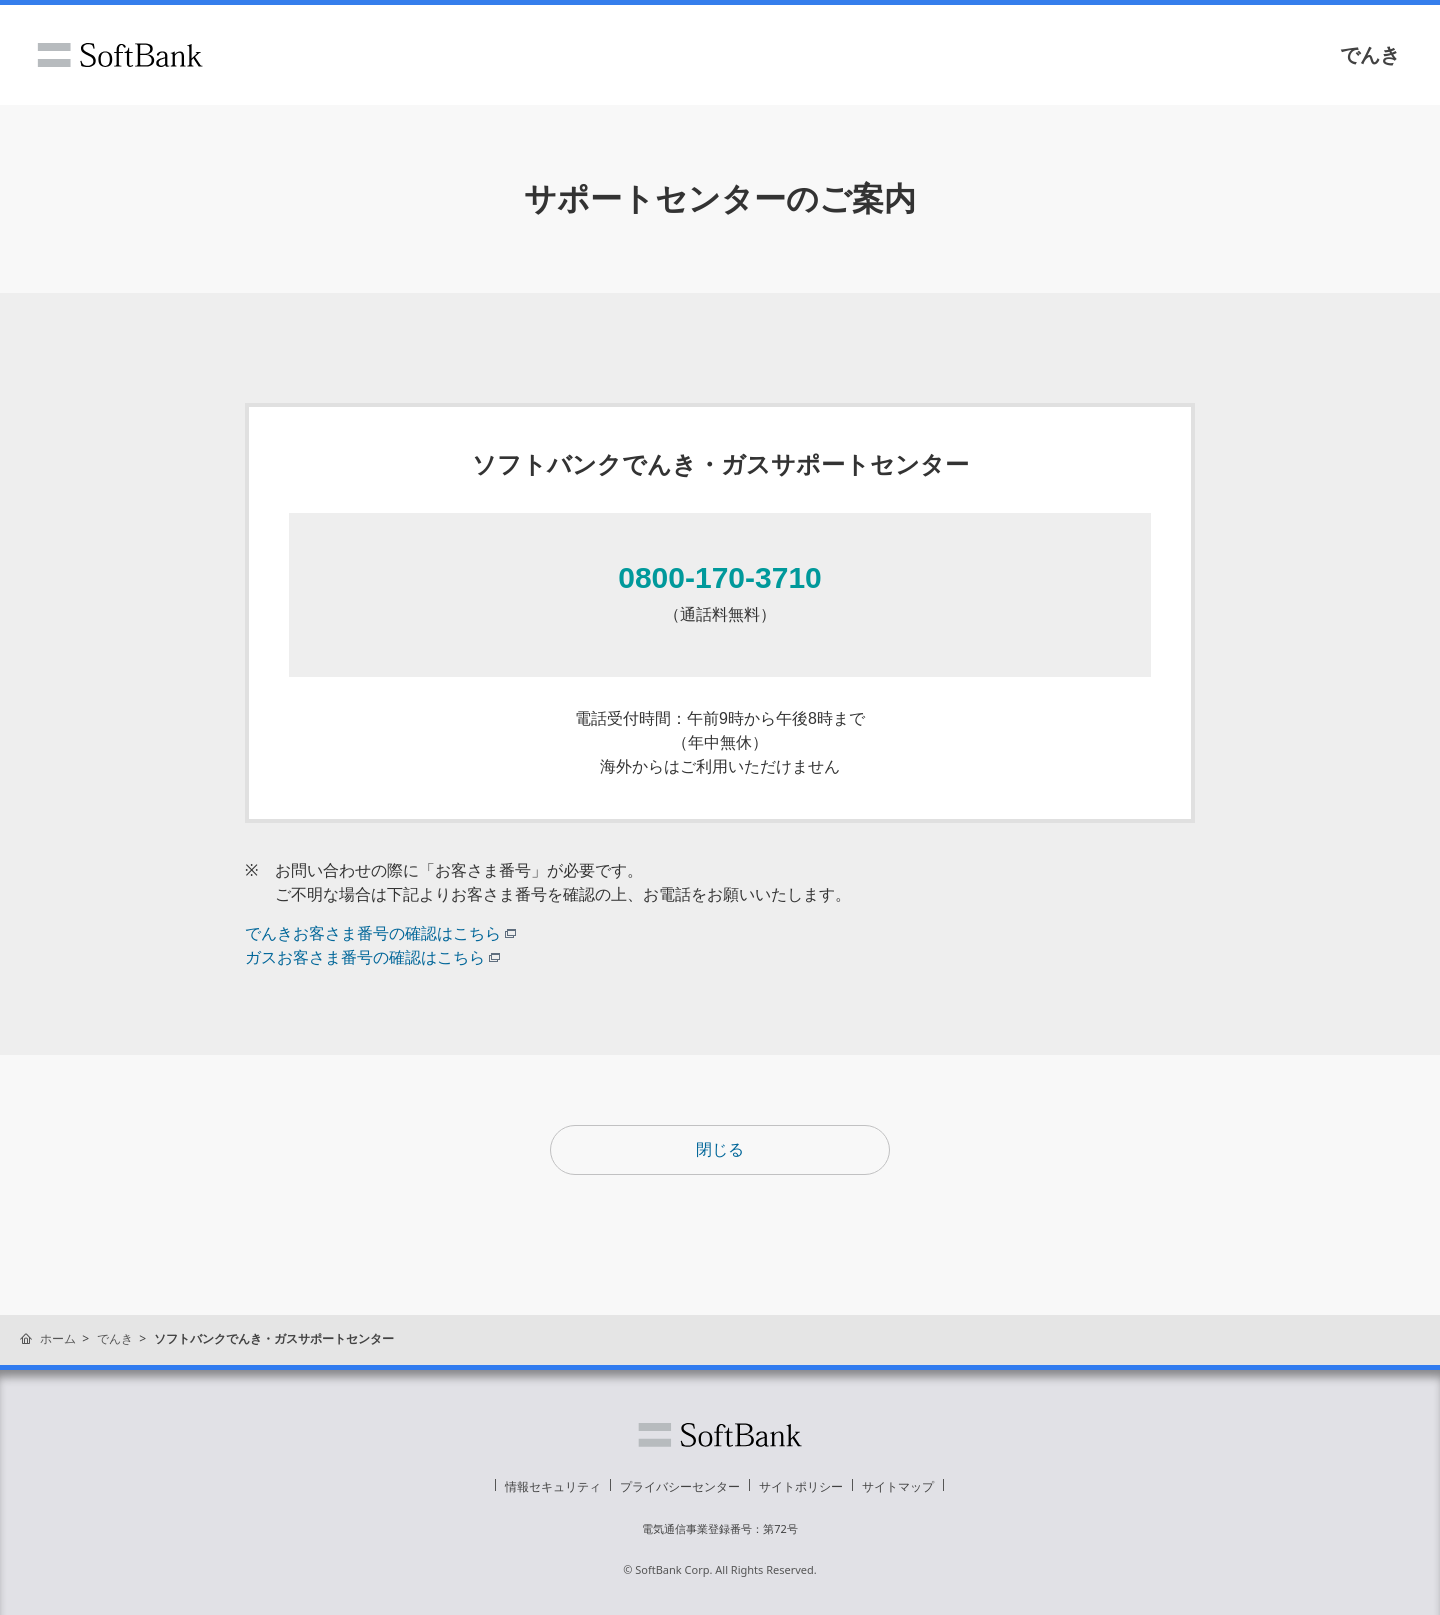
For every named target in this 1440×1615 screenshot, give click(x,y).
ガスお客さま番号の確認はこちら (372, 957)
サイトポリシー (801, 1486)
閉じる (720, 1149)
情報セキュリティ (553, 1486)
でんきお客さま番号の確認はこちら (380, 933)
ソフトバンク (120, 55)
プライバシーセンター (680, 1486)
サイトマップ (898, 1486)
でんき (1370, 55)
